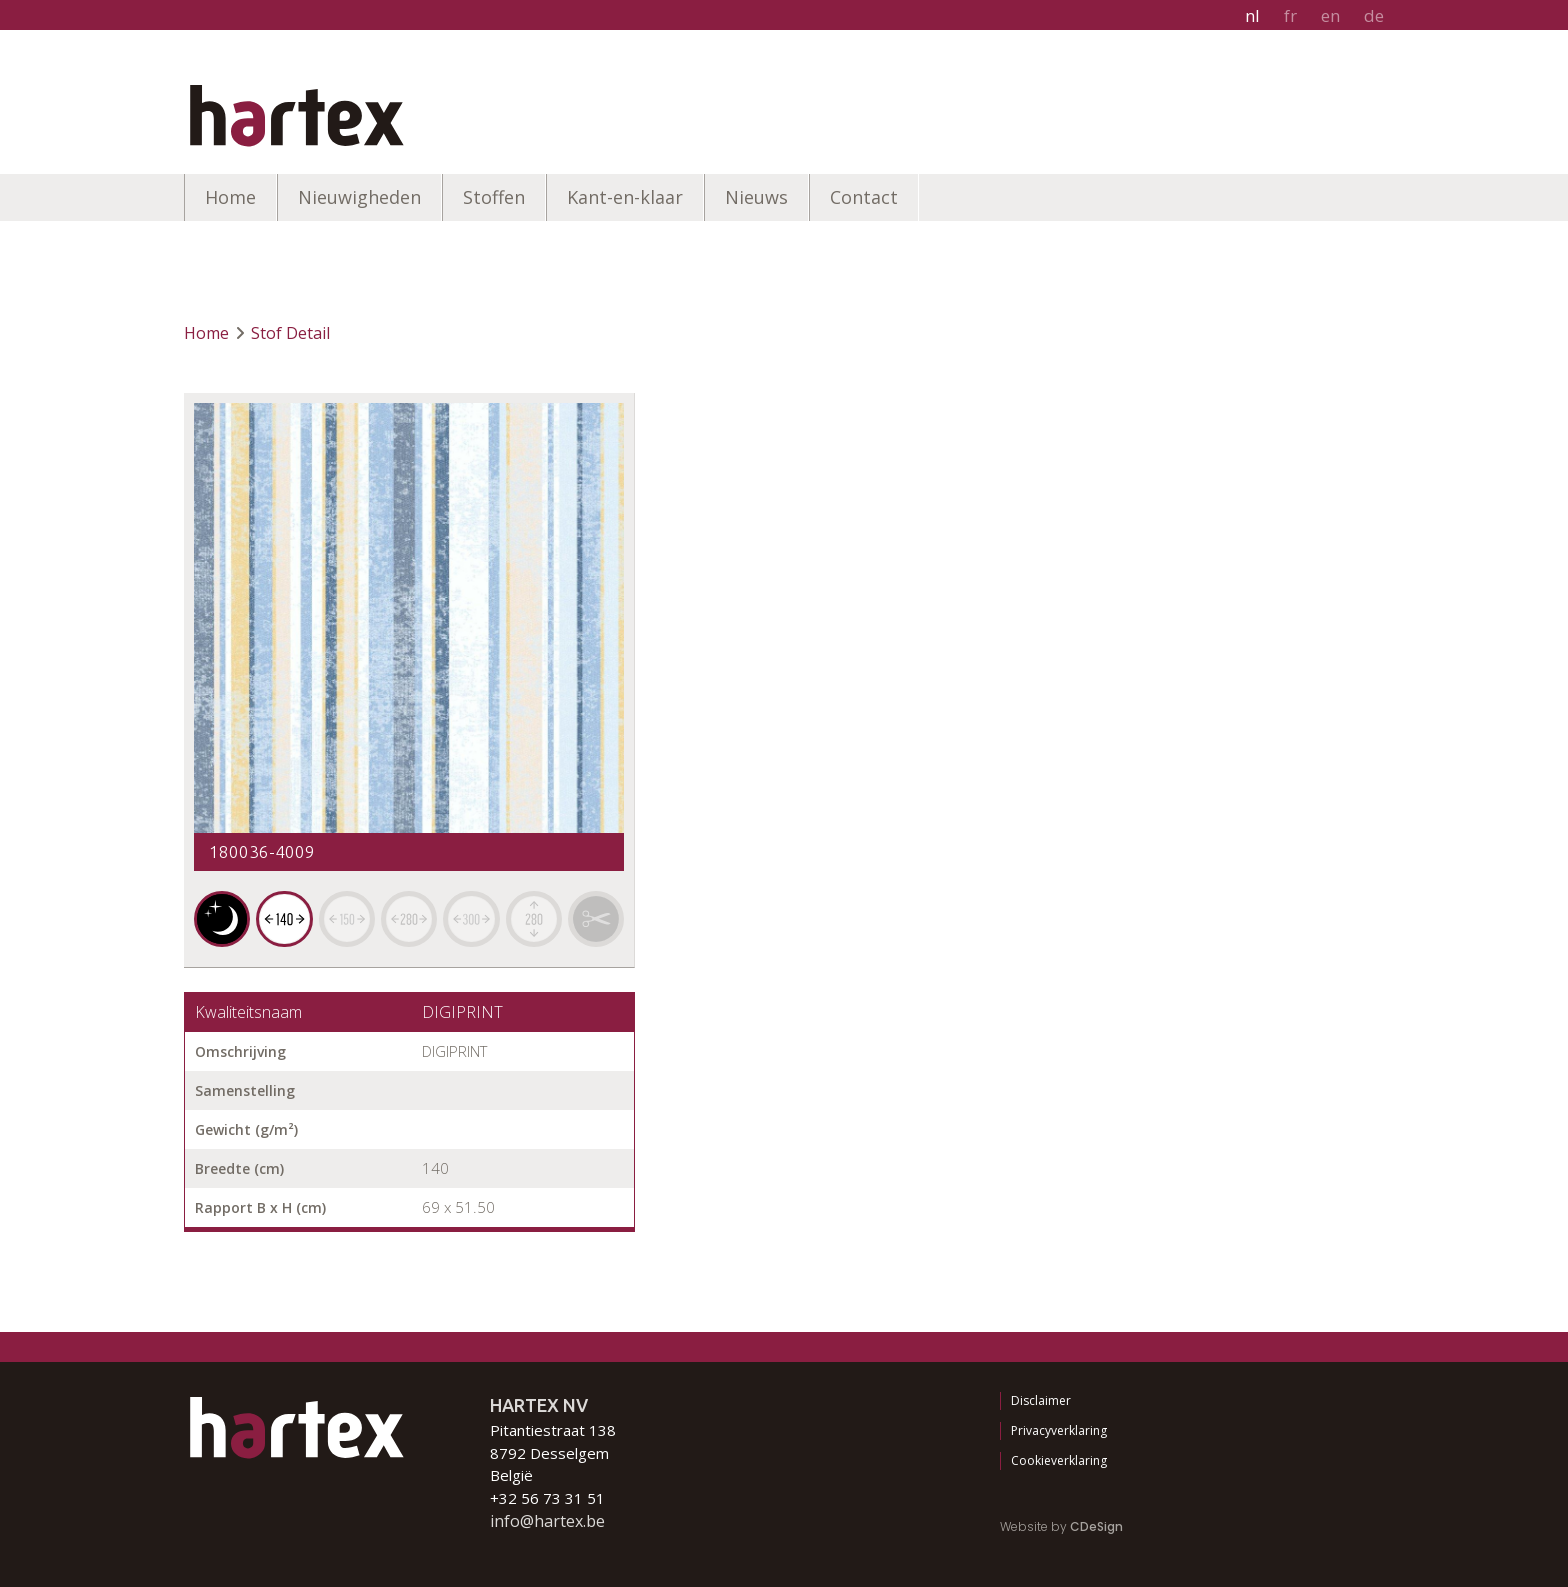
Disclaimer (1041, 1400)
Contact (864, 197)
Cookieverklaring (1059, 1460)
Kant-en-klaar (625, 197)
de (1374, 15)
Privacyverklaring (1059, 1430)
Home (230, 197)
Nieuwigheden (359, 197)
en (1330, 15)
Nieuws (756, 197)
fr (1290, 15)
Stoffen (494, 197)
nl (1252, 15)
